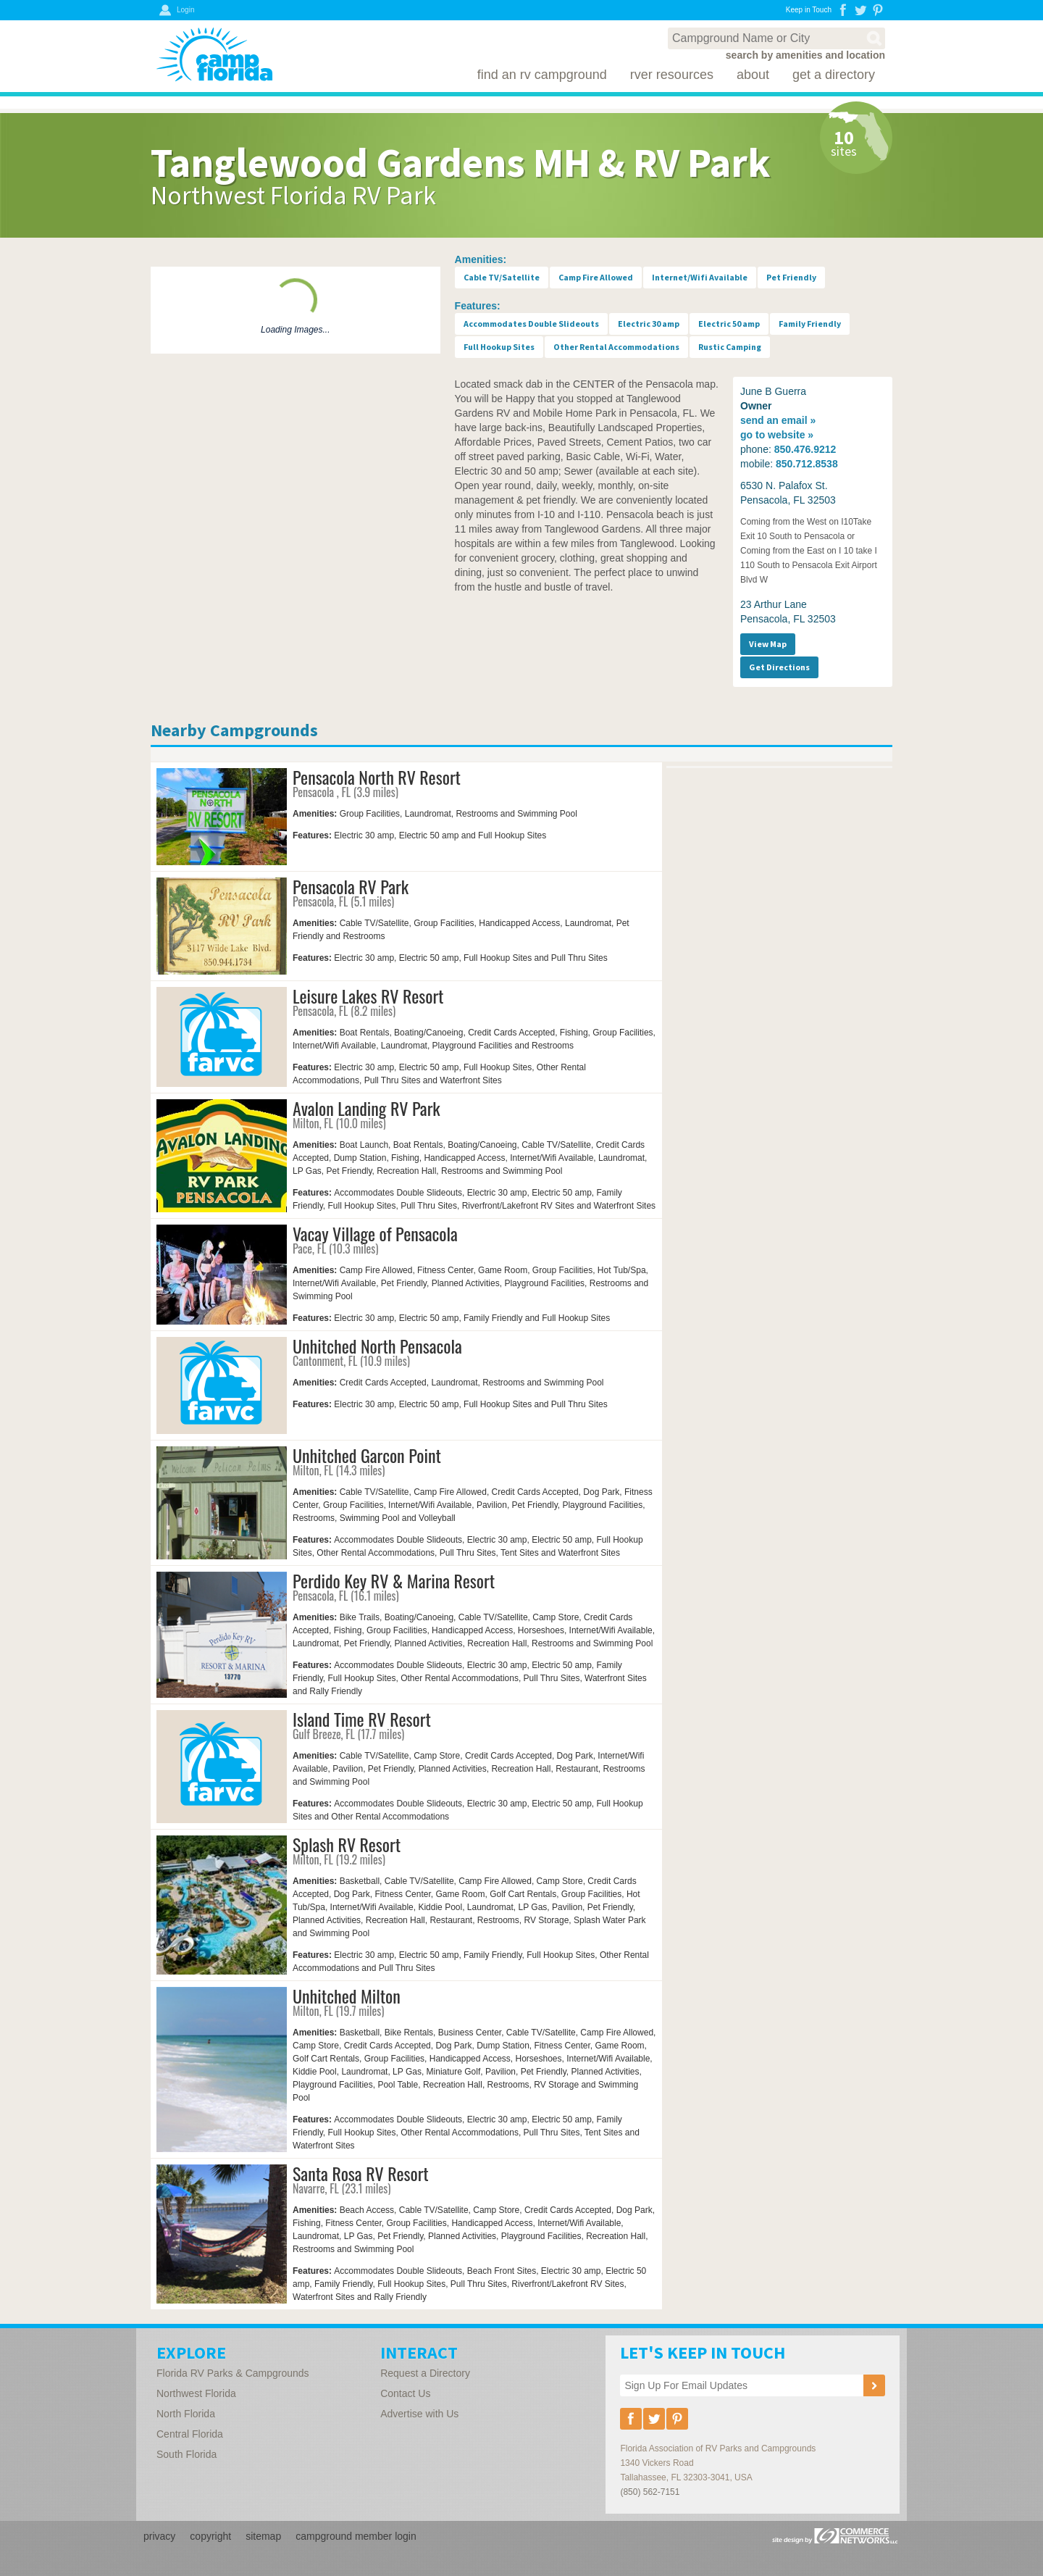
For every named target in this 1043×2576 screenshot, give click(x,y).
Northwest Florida (196, 2393)
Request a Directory (425, 2373)
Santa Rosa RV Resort (361, 2173)
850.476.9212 (805, 449)
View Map (768, 643)
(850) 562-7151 (649, 2492)
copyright (210, 2536)
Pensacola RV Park (351, 886)
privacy (159, 2536)
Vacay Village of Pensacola (375, 1233)
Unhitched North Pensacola (377, 1346)
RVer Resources (671, 74)
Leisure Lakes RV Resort (368, 996)
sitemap (263, 2536)
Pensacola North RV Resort (377, 777)
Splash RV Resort (347, 1844)
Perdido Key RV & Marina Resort (394, 1580)
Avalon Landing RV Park (366, 1108)
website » (776, 435)
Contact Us (405, 2393)
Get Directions (779, 667)
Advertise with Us (419, 2413)
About (753, 74)
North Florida (185, 2413)
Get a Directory (833, 74)
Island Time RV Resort (362, 1719)
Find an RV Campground (542, 74)
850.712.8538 (807, 464)
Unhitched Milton (347, 1996)
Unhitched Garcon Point (367, 1455)
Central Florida (189, 2434)
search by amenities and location (805, 55)
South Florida (186, 2454)
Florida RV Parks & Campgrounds (232, 2373)
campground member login (356, 2536)
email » (778, 420)
